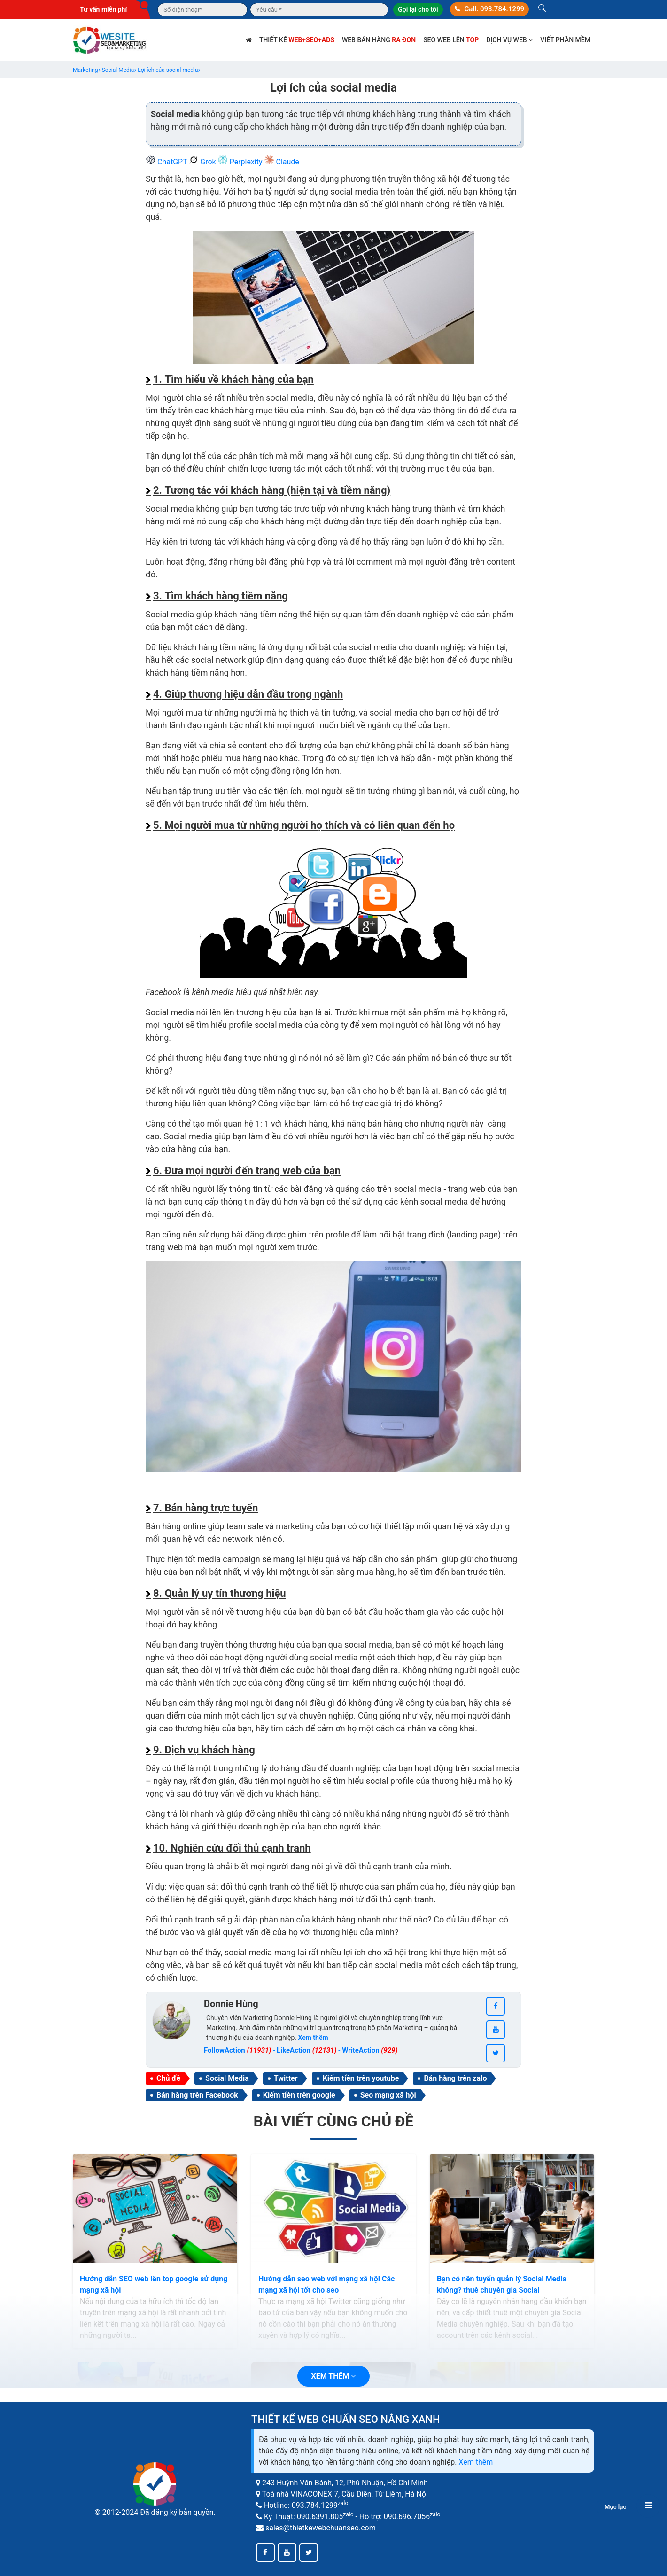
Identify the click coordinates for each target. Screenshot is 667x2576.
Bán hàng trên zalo (455, 2078)
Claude (281, 161)
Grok (203, 161)
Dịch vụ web (509, 40)
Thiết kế (296, 40)
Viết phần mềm (565, 40)
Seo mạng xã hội (388, 2095)
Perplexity (241, 161)
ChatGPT (167, 161)
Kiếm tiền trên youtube (361, 2078)
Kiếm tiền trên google (299, 2095)
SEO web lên (451, 40)
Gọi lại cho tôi (418, 9)
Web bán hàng (379, 40)
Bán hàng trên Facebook (197, 2095)
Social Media (227, 2078)
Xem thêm (475, 2462)
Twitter (286, 2078)
